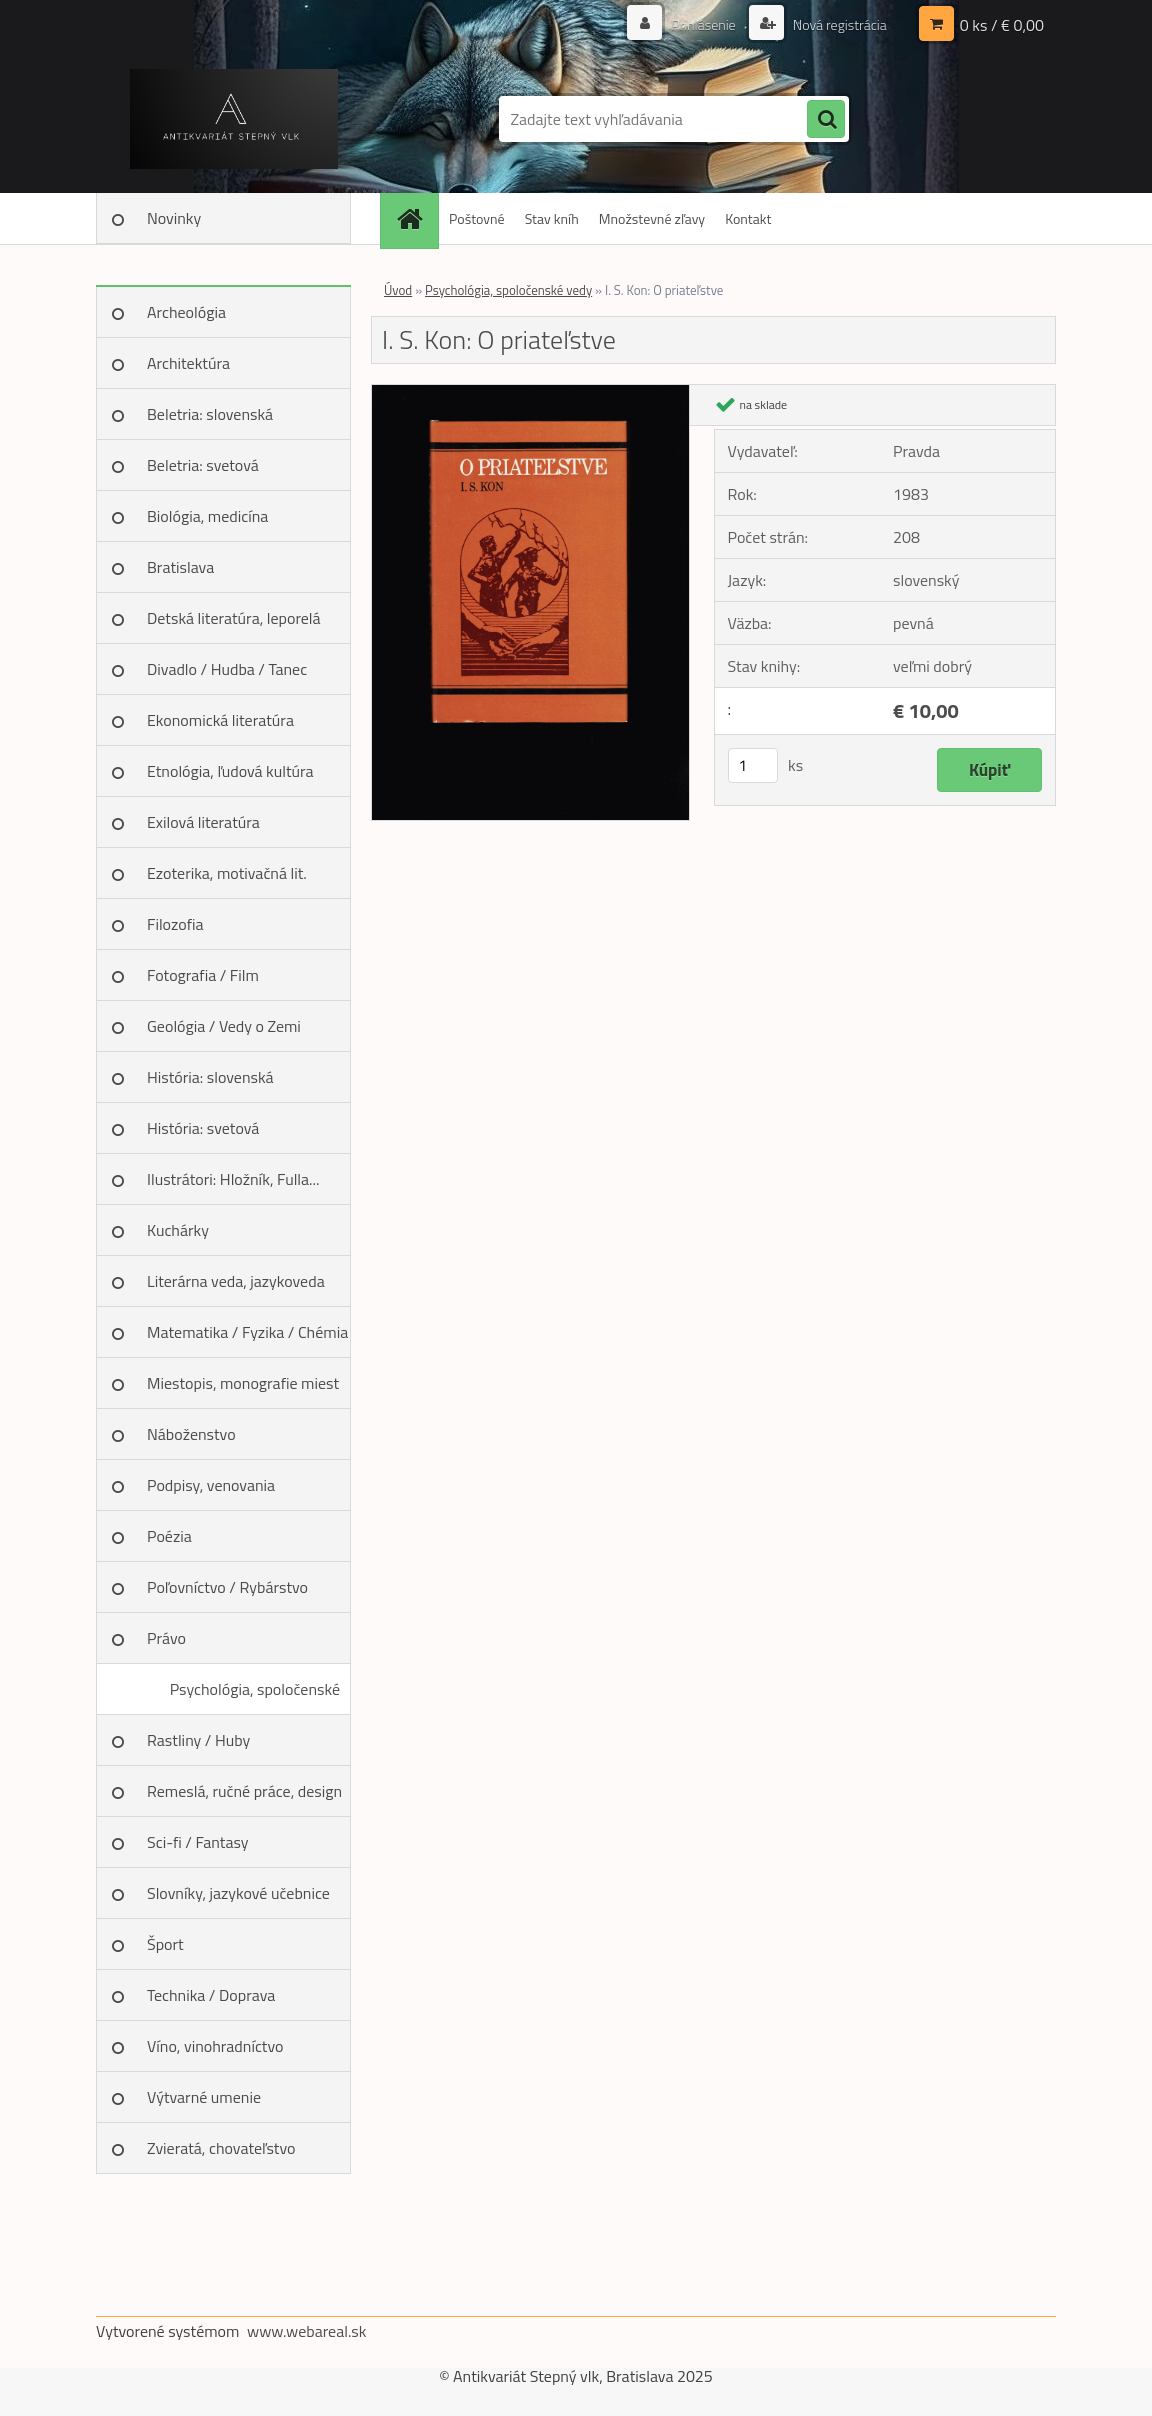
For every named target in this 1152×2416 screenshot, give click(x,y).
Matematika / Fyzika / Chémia (247, 1332)
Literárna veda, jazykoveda (236, 1281)
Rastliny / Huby (198, 1740)
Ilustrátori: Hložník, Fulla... (233, 1179)
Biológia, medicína (207, 516)
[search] (826, 120)
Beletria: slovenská (210, 414)
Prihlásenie (703, 24)
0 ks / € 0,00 (1002, 25)
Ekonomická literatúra (220, 720)
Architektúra (188, 363)
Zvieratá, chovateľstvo (221, 2148)
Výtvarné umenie (204, 2097)
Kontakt (748, 218)
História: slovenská (210, 1077)
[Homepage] (416, 218)
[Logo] (233, 119)
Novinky (174, 218)
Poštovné (477, 218)
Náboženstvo (191, 1434)
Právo (166, 1638)
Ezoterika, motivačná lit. (227, 873)
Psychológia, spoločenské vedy (255, 1696)
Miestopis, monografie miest (243, 1383)
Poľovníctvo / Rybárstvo (227, 1587)
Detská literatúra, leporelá (234, 618)
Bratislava (180, 567)
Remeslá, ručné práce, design (244, 1791)
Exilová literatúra (203, 822)
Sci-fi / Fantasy (198, 1842)
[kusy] (753, 765)
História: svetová (203, 1128)
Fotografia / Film (203, 975)
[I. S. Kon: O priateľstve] (530, 393)
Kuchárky (178, 1230)
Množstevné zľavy (652, 218)
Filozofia (175, 924)
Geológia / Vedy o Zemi (224, 1026)
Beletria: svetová (203, 465)
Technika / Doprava (211, 1995)
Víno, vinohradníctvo (215, 2046)
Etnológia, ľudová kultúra (230, 771)
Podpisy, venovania (211, 1485)
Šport (165, 1944)
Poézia (169, 1536)
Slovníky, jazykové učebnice (238, 1893)
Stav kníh (552, 218)
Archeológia (186, 312)
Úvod (398, 290)
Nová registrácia (838, 24)
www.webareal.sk (307, 2331)
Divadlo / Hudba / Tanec (227, 669)
